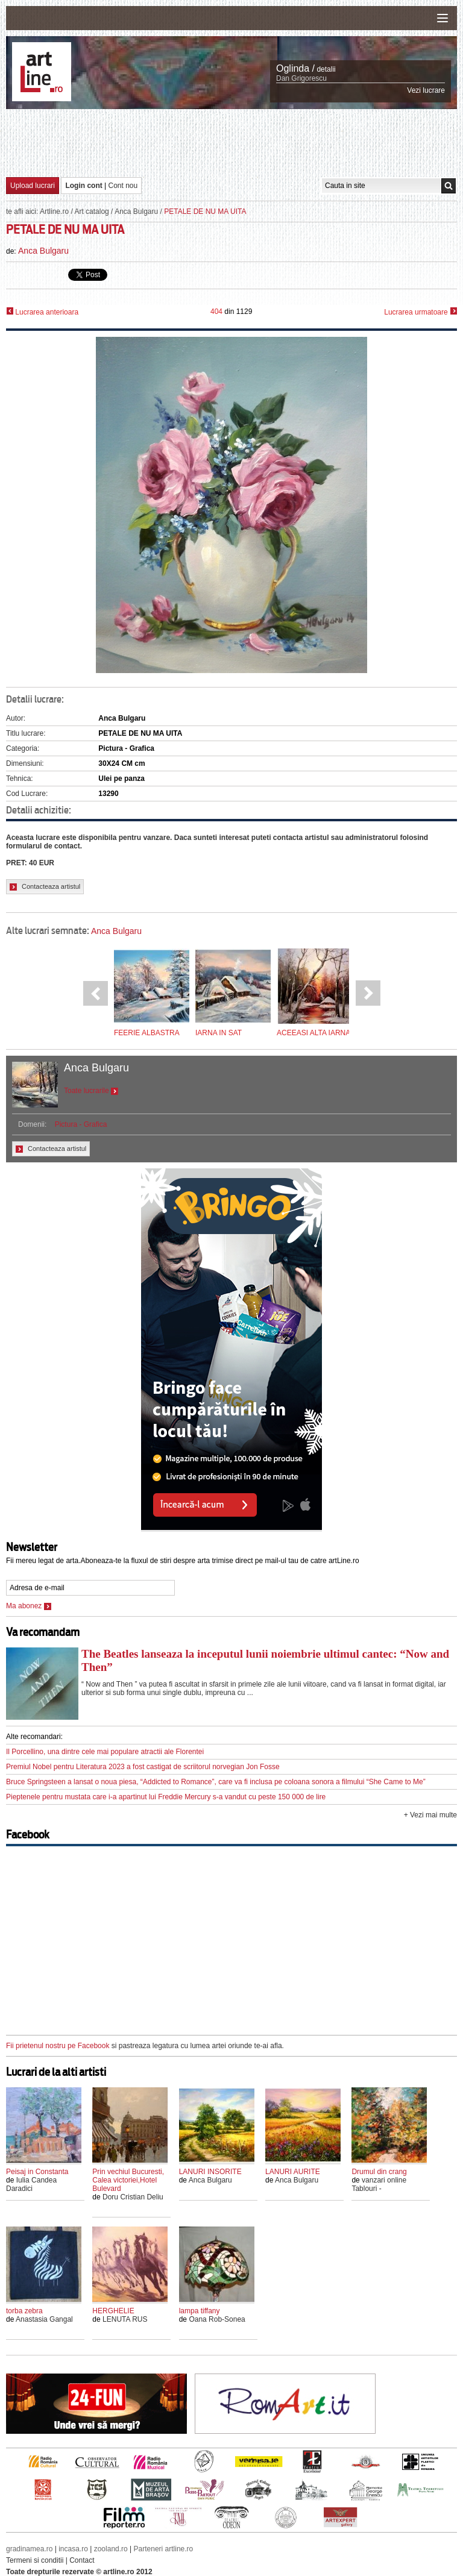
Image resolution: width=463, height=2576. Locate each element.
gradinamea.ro (29, 2549)
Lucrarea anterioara (42, 311)
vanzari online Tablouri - (378, 2184)
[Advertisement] (231, 142)
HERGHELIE (113, 2311)
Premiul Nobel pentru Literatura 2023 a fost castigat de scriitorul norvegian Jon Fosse (143, 1767)
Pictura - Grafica (81, 1124)
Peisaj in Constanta (37, 2171)
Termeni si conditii (34, 2560)
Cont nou (123, 185)
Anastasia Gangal (44, 2319)
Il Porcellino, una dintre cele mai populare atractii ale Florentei (105, 1751)
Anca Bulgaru (136, 211)
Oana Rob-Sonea (217, 2319)
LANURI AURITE (292, 2171)
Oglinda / (295, 68)
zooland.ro (111, 2549)
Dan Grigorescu (301, 78)
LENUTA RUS (124, 2319)
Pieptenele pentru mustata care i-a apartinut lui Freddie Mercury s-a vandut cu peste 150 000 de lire (166, 1797)
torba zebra (24, 2311)
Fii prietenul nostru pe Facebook (57, 2046)
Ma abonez (28, 1606)
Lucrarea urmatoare (420, 311)
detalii (326, 69)
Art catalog (91, 211)
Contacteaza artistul (45, 887)
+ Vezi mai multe (430, 1815)
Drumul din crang (378, 2171)
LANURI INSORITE (210, 2171)
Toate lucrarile (91, 1090)
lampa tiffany (199, 2311)
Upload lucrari (32, 185)
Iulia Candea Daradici (31, 2184)
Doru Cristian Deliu (132, 2197)
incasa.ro (73, 2549)
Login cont (83, 185)
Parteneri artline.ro (164, 2549)
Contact (81, 2560)
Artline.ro (54, 211)
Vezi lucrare (426, 90)
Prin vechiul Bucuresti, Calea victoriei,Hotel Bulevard (128, 2180)
